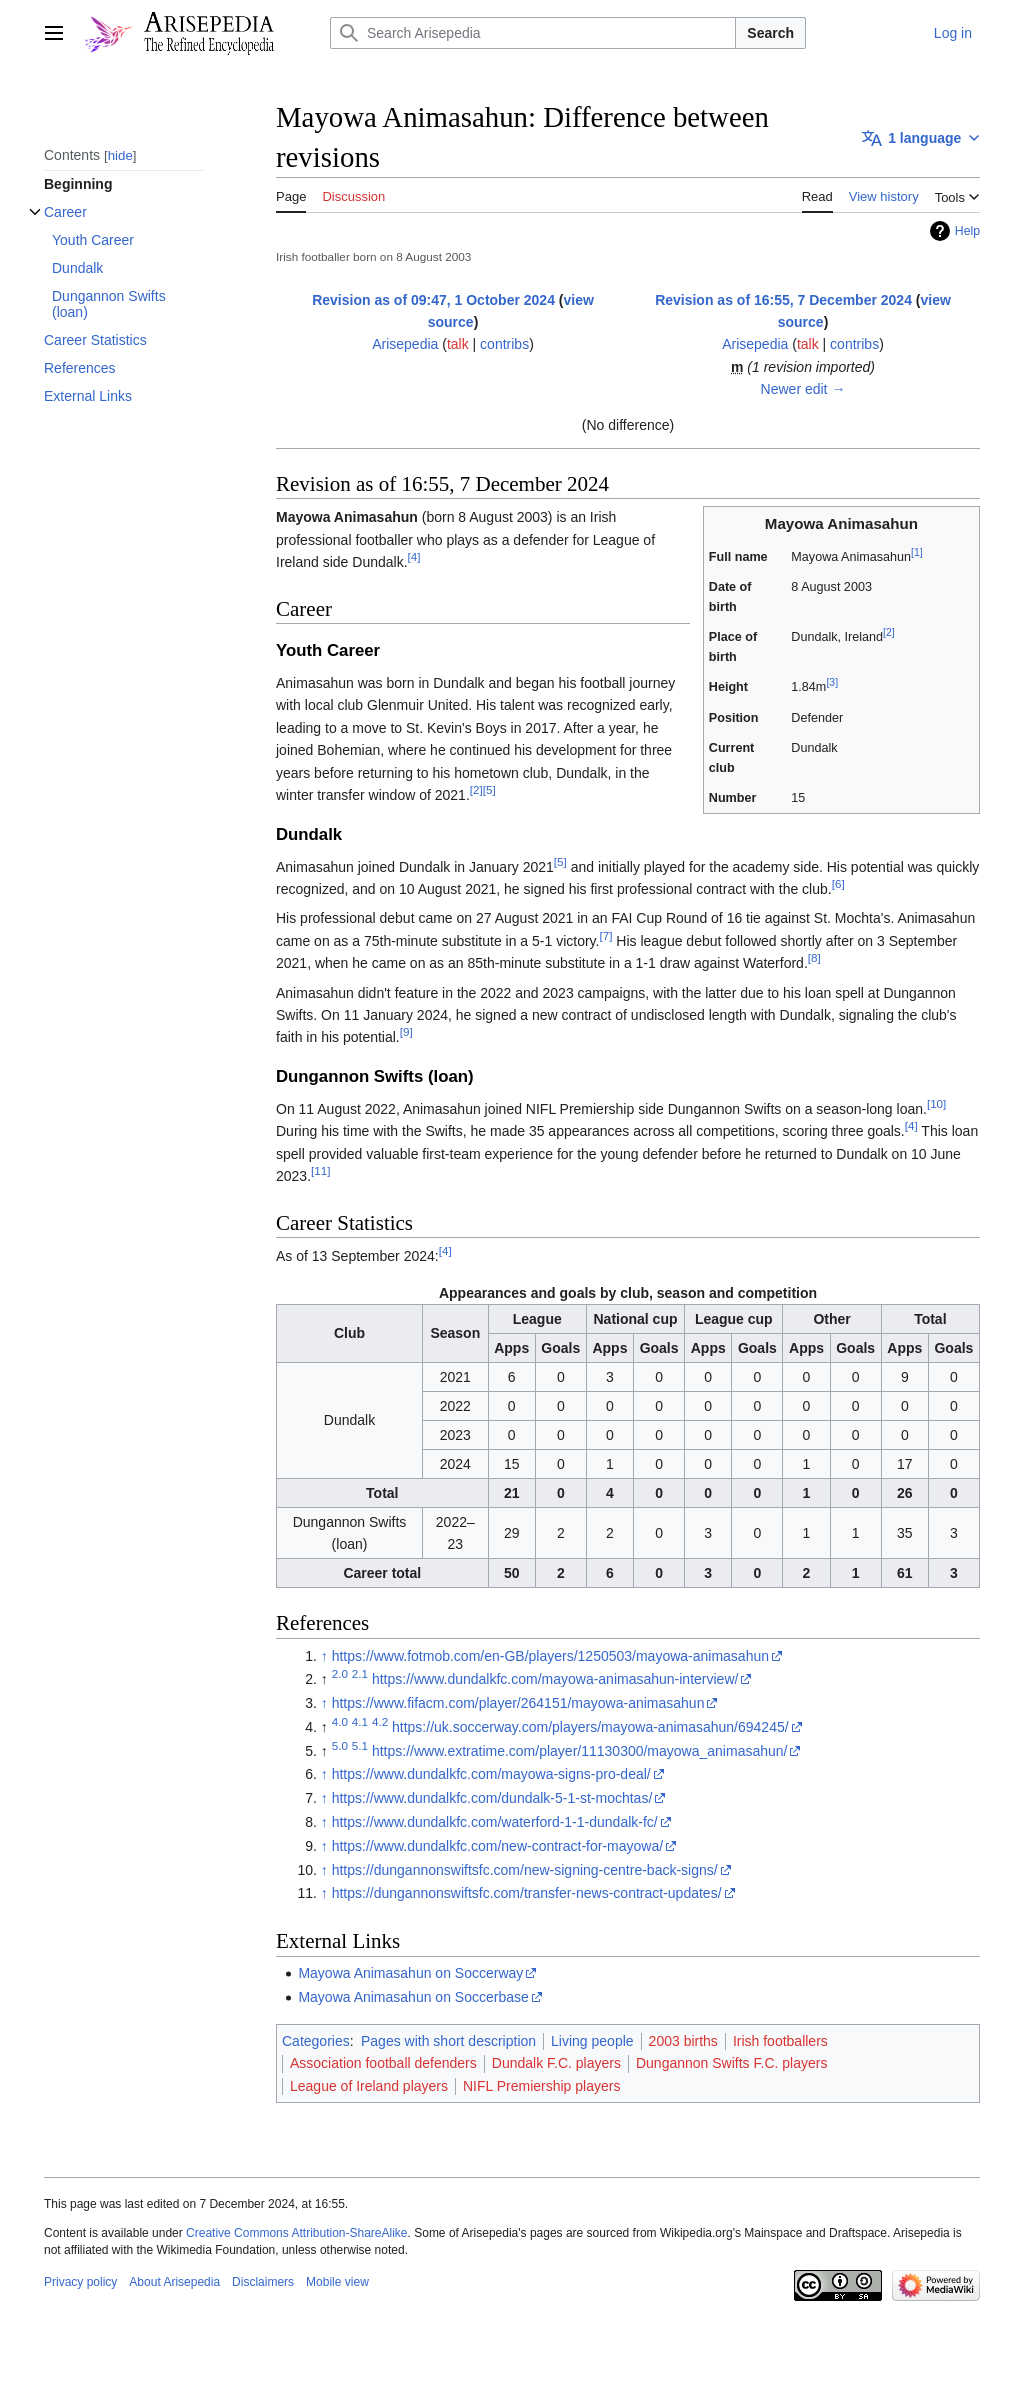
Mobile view (337, 2282)
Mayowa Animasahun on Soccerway (410, 1973)
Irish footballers (780, 2041)
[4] (414, 557)
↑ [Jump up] (324, 1656)
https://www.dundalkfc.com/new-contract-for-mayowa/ (497, 1846)
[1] (917, 552)
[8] (814, 957)
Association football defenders (383, 2063)
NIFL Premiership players (541, 2086)
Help (967, 231)
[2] (889, 632)
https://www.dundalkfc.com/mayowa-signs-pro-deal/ (491, 1774)
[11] (320, 1170)
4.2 (380, 1721)
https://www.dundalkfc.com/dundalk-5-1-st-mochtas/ (492, 1798)
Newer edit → (803, 389)
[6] (838, 883)
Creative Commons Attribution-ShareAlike (296, 2233)
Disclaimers (263, 2282)
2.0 (340, 1674)
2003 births (683, 2041)
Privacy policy (80, 2282)
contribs (504, 344)
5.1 (360, 1745)
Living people (592, 2041)
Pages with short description (448, 2041)
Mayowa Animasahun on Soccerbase (413, 1997)
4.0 (340, 1721)
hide (120, 155)
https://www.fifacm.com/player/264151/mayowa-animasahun (518, 1703)
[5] (489, 789)
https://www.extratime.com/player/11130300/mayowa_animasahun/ (580, 1751)
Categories (316, 2041)
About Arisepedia (174, 2282)
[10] (936, 1103)
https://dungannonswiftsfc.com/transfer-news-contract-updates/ (527, 1893)
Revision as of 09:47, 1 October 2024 (433, 300)
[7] (605, 935)
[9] (406, 1032)
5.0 (340, 1745)
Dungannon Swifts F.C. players (731, 2063)
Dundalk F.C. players (556, 2063)
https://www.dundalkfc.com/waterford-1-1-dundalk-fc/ (495, 1822)
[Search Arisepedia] (533, 33)
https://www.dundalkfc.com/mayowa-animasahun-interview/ (555, 1679)
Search (770, 33)
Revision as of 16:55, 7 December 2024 (783, 300)
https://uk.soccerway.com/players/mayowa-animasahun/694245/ (590, 1727)
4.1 (360, 1721)
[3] (832, 682)
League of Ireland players (369, 2086)
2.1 (360, 1674)
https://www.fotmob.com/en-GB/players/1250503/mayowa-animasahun (550, 1656)
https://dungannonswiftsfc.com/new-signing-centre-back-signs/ (525, 1870)
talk (458, 344)
